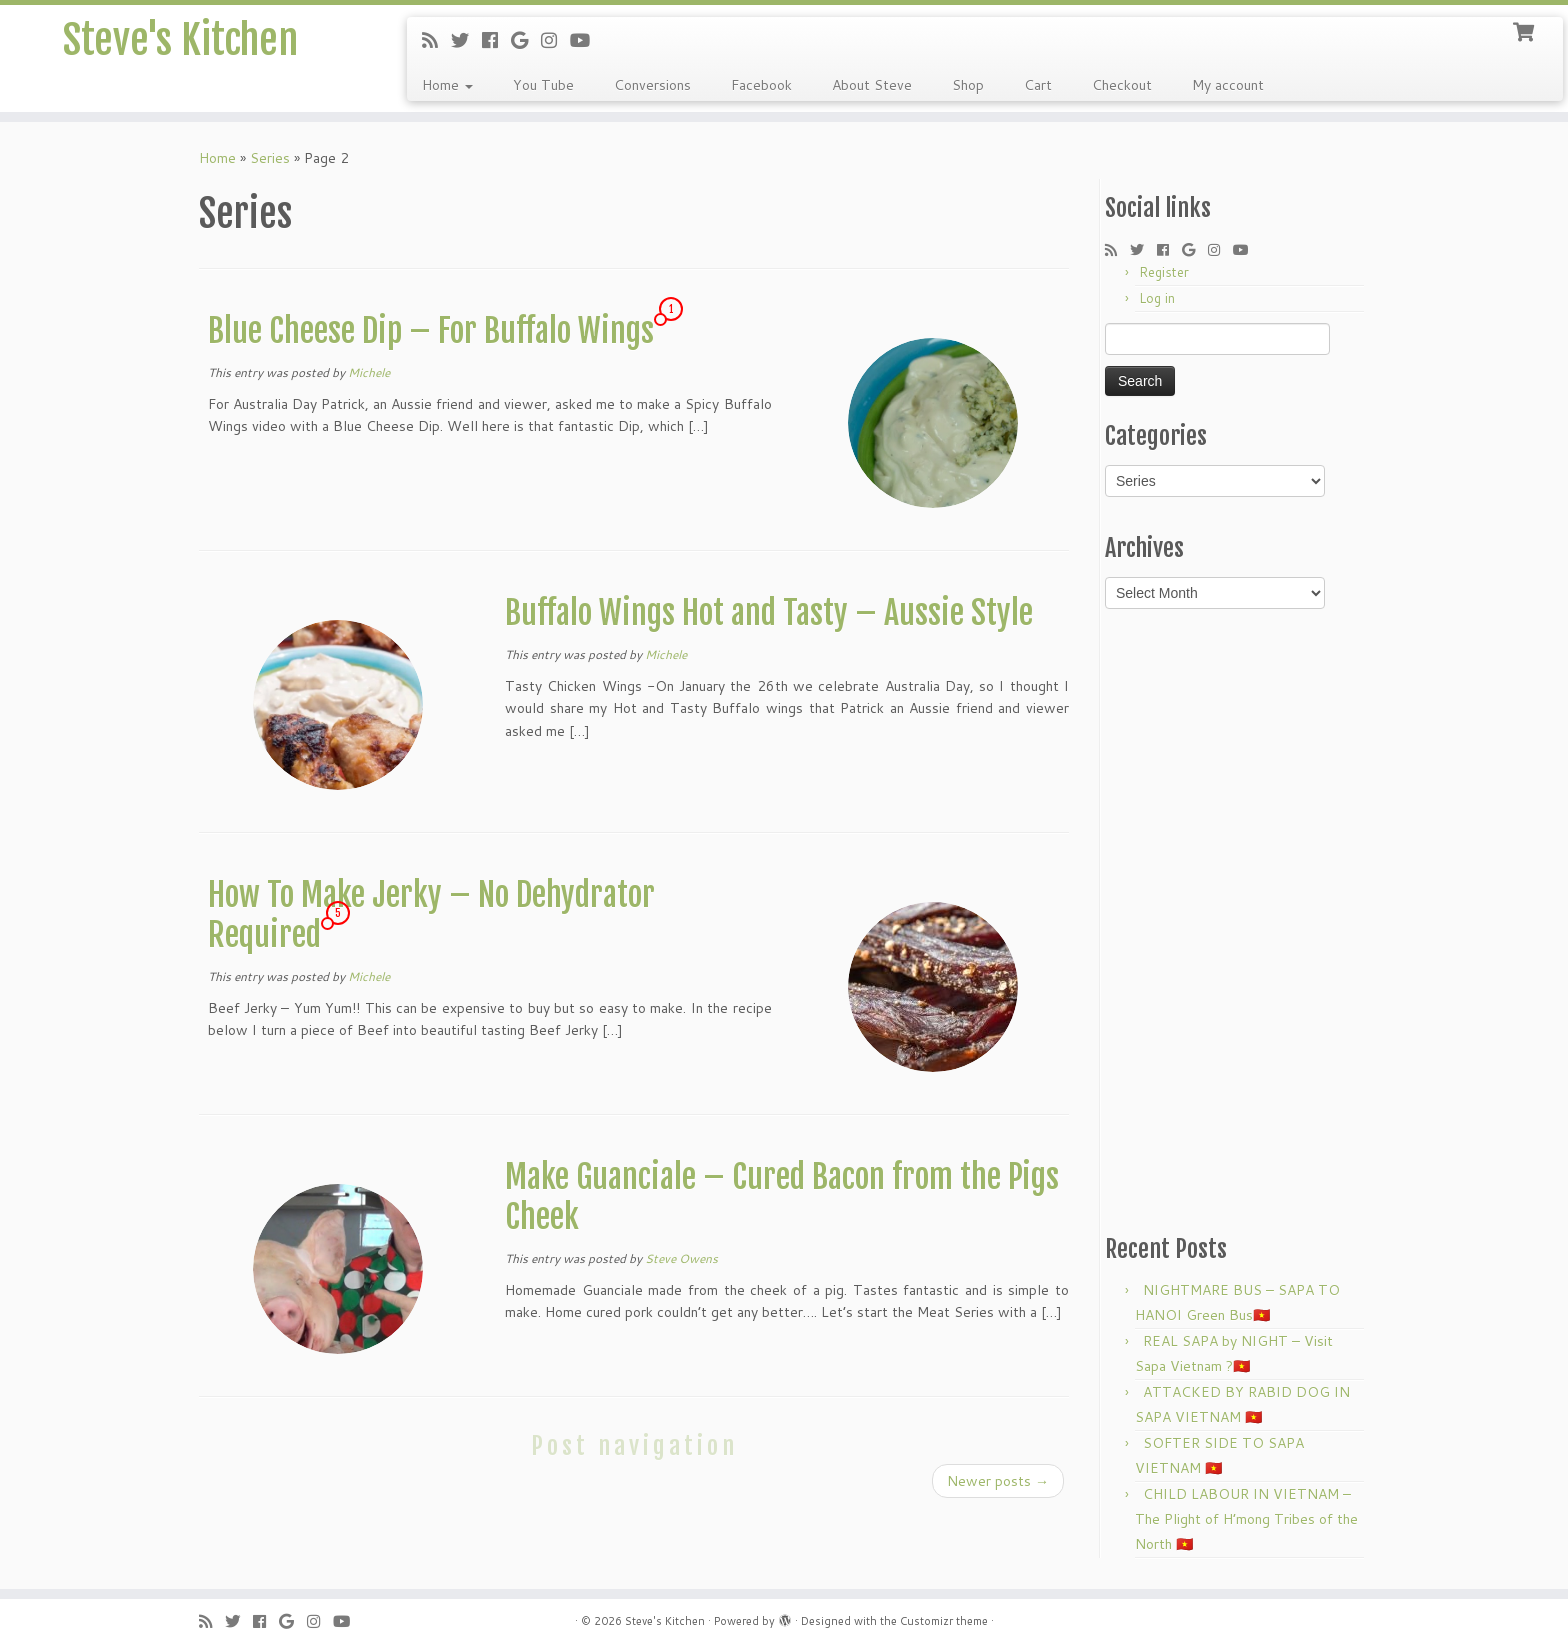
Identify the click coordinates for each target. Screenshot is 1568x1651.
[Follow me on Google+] (526, 40)
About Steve (872, 85)
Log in (1157, 298)
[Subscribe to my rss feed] (436, 40)
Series (270, 158)
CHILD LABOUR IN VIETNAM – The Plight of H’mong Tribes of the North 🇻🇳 (1246, 1519)
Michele (369, 372)
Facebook (761, 85)
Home (447, 85)
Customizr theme (944, 1621)
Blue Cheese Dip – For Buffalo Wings (431, 331)
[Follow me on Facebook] (496, 40)
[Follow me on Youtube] (586, 40)
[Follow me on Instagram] (555, 40)
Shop (968, 85)
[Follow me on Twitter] (466, 40)
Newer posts (998, 1481)
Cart (1038, 85)
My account (1228, 85)
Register (1164, 272)
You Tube (543, 85)
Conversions (652, 85)
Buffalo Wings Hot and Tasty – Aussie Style (769, 613)
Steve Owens (681, 1258)
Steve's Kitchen (180, 40)
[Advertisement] (1237, 920)
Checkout (1122, 85)
